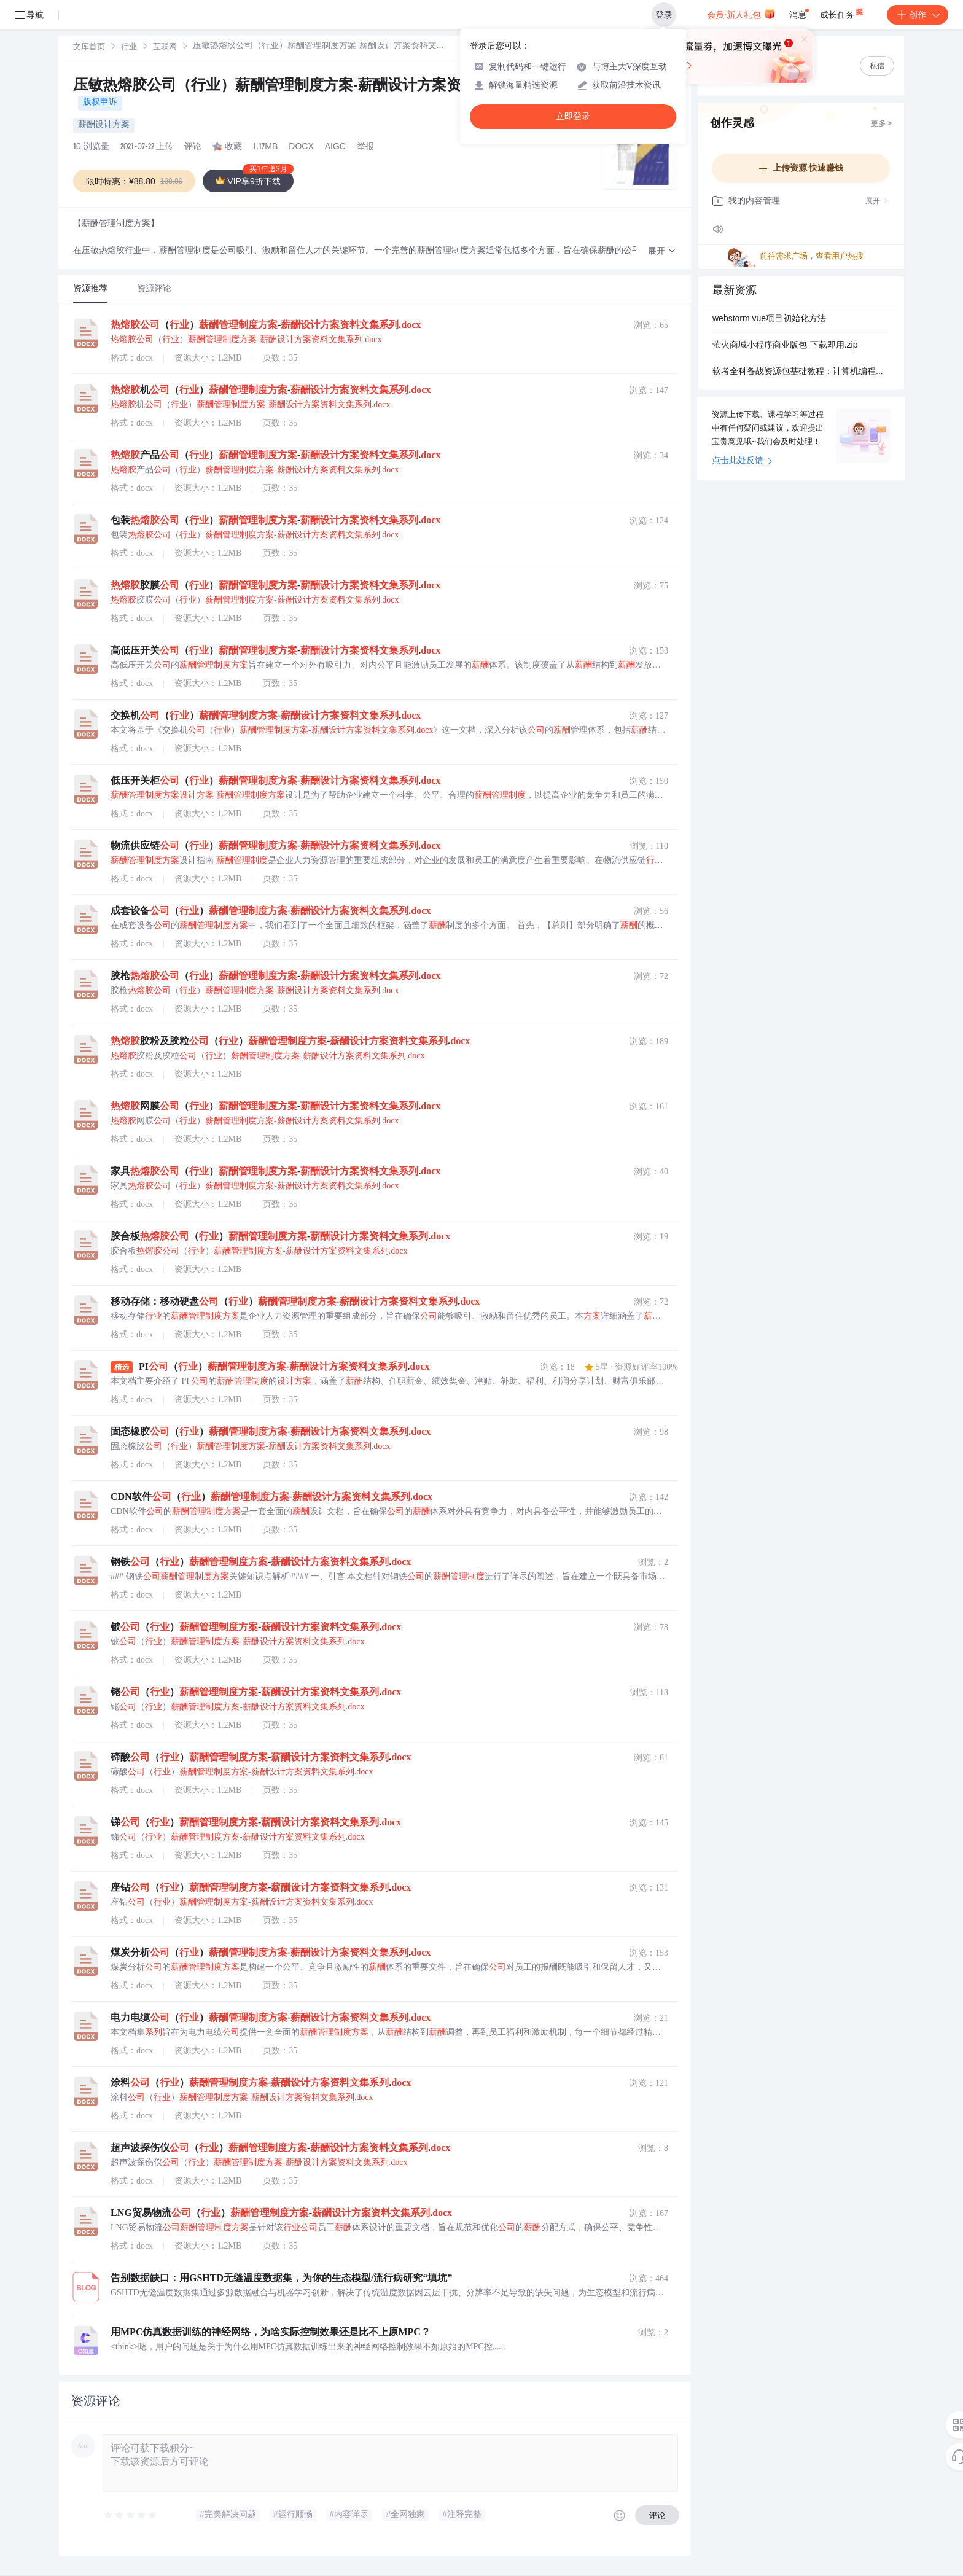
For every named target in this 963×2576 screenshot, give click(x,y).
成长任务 (842, 12)
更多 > (881, 124)
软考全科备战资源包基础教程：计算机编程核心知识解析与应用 (800, 372)
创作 (917, 15)
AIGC (335, 147)
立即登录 (573, 116)
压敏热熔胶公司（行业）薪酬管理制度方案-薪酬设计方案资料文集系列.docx (323, 86)
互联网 (165, 48)
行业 (129, 48)
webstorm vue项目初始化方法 (769, 319)
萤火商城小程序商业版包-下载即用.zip (784, 346)
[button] (662, 251)
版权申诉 (100, 102)
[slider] (131, 2515)
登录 (664, 15)
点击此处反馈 (742, 461)
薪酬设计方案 (104, 125)
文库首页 (89, 48)
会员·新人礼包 (741, 13)
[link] (89, 47)
